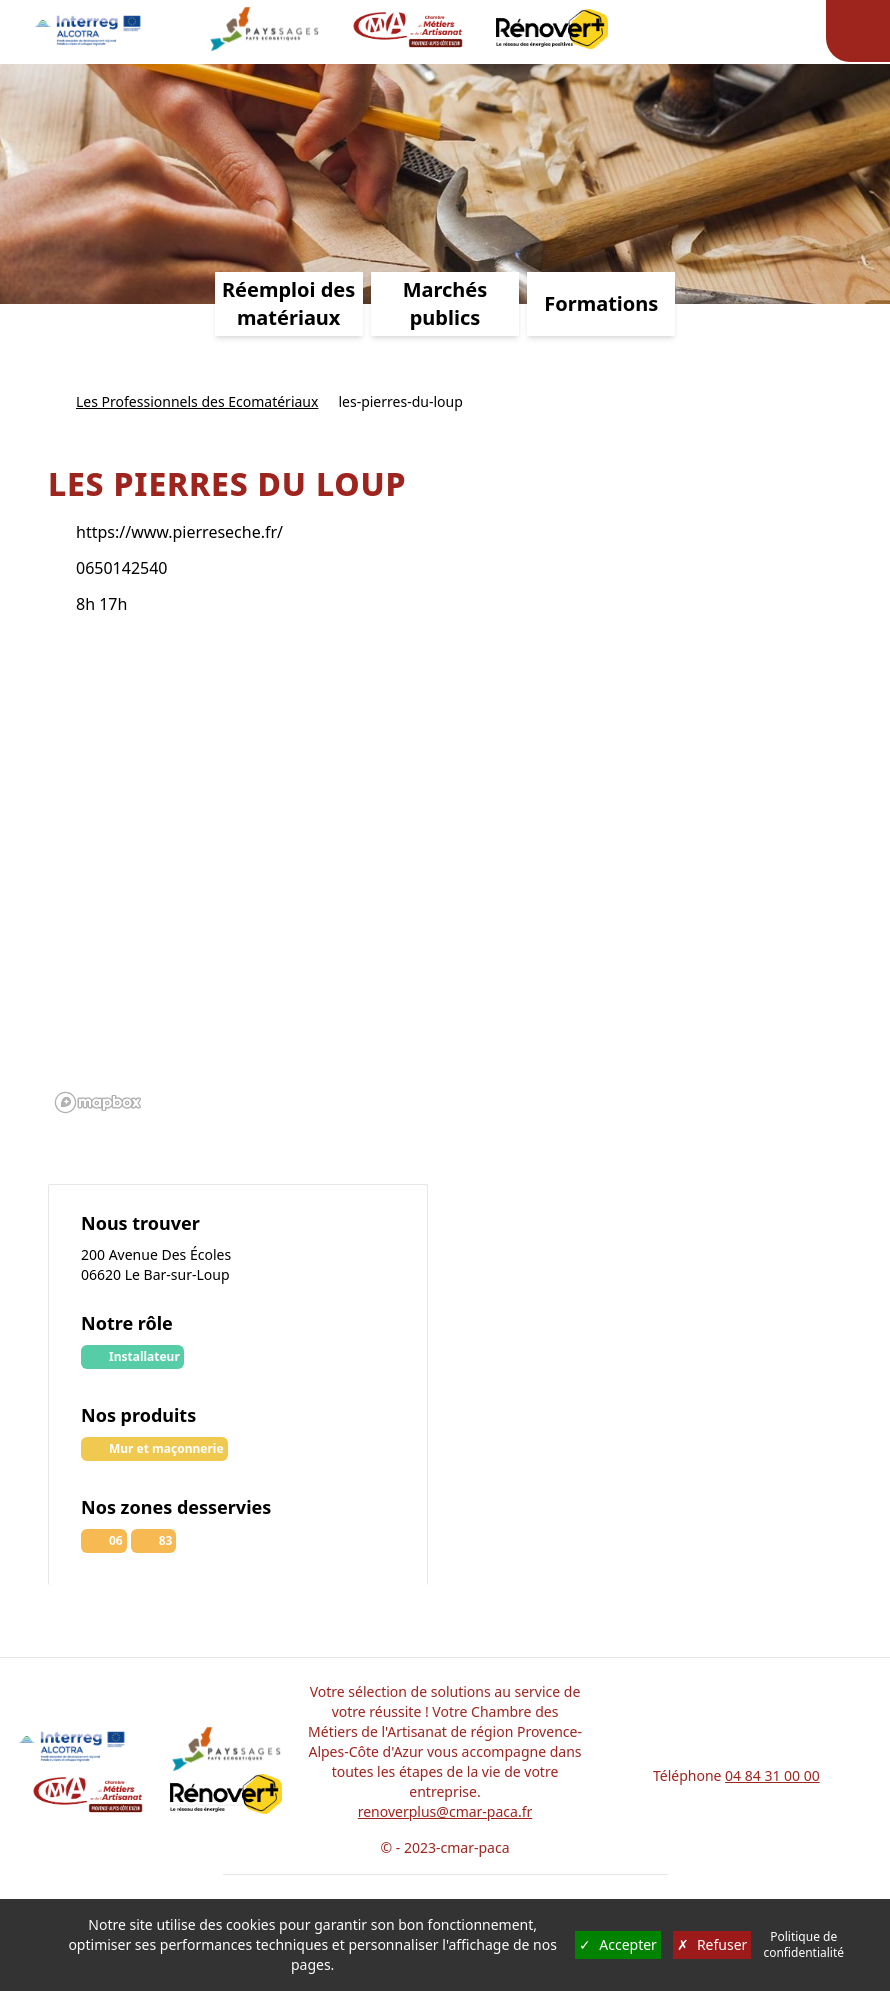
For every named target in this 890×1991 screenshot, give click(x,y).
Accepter (618, 1945)
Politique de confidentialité (803, 1945)
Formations (601, 303)
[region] (445, 880)
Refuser (712, 1945)
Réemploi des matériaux (288, 303)
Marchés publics (445, 303)
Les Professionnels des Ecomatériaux (197, 401)
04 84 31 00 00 (772, 1775)
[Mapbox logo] (98, 1102)
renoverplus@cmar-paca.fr (445, 1811)
